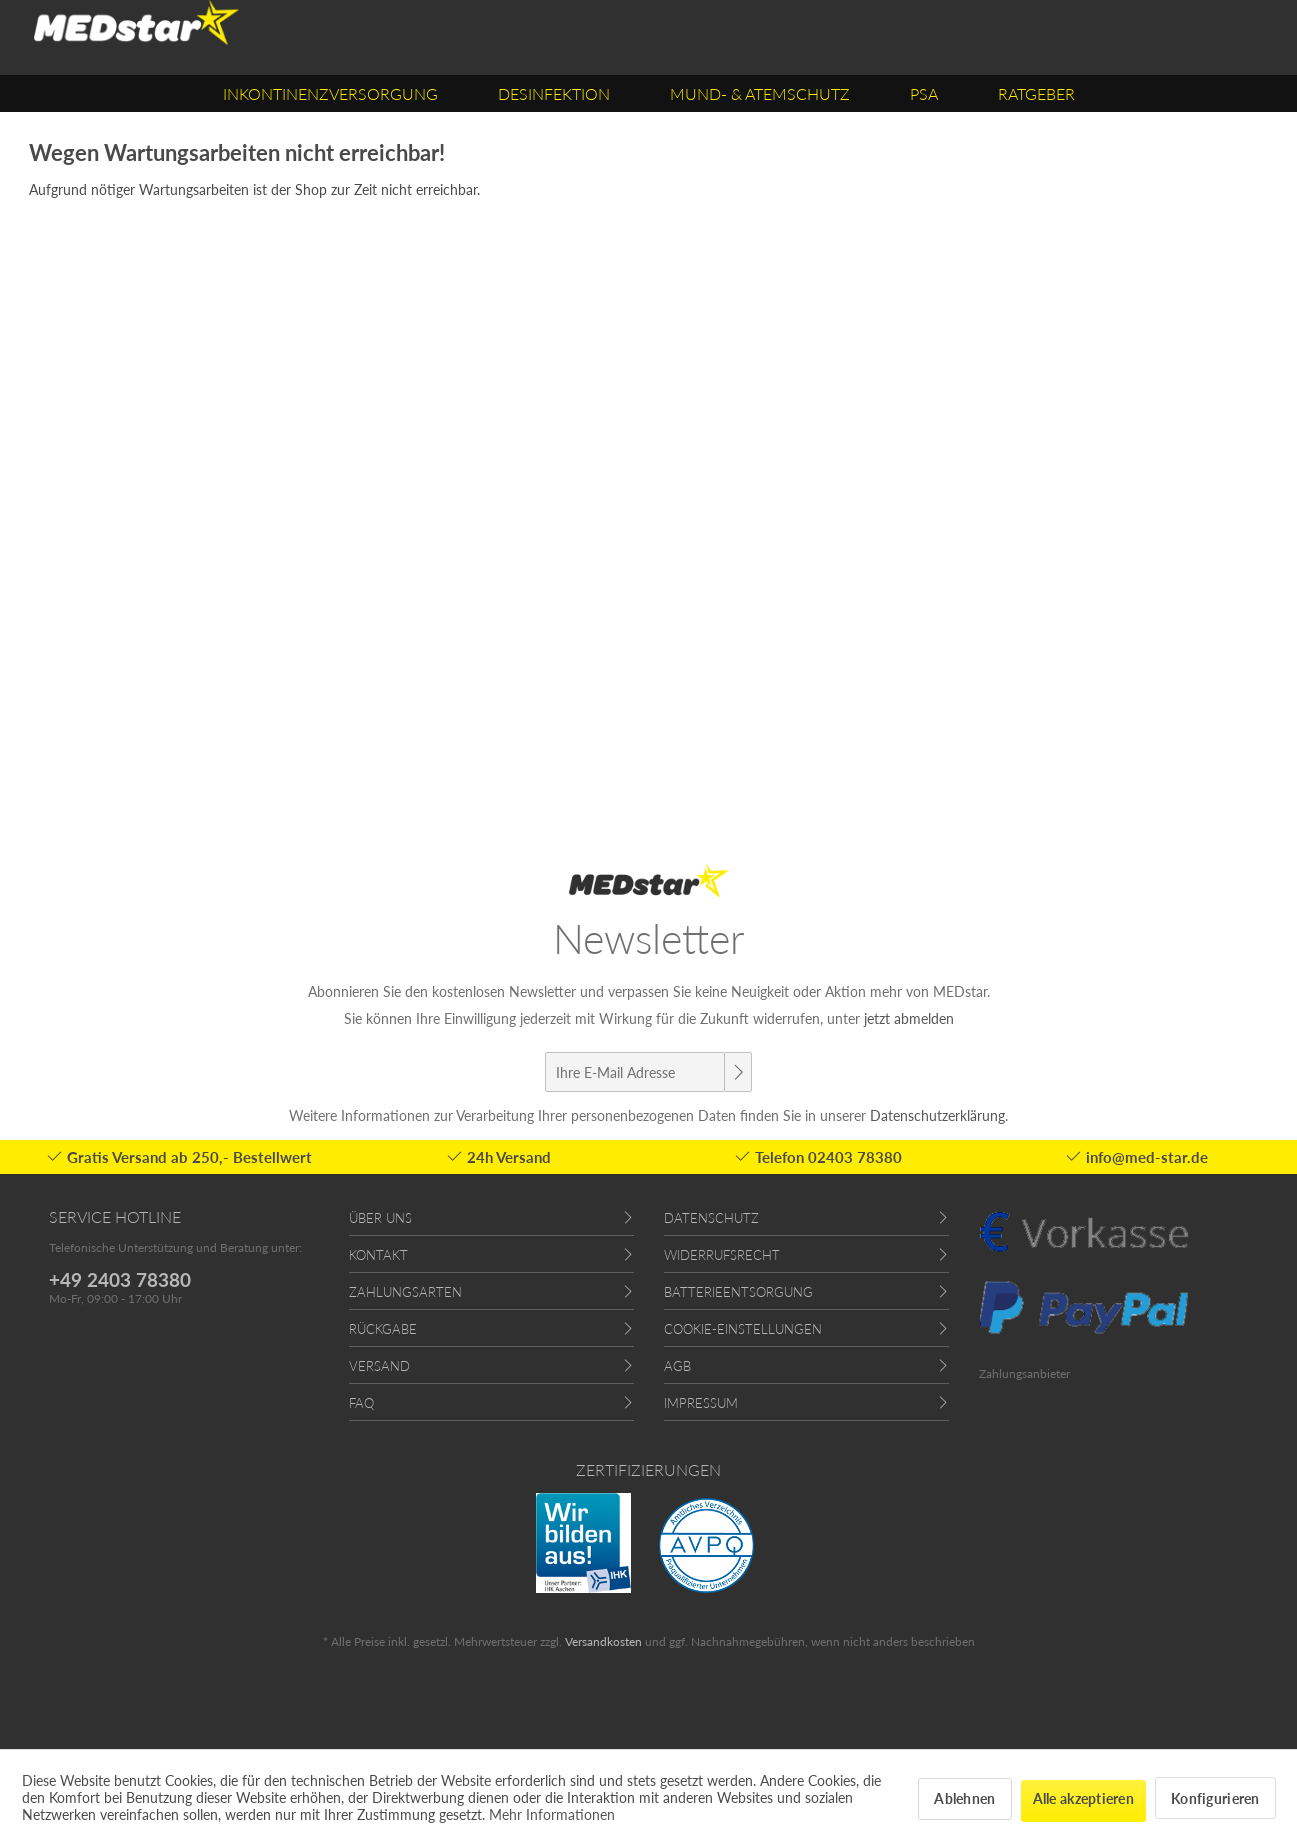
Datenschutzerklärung (937, 1115)
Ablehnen (964, 1798)
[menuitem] (330, 93)
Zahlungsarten (405, 1292)
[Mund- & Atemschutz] (760, 93)
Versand (379, 1366)
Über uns (380, 1218)
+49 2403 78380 (120, 1279)
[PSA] (924, 93)
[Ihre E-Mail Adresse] (635, 1072)
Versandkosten (603, 1641)
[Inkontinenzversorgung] (330, 93)
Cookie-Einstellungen (743, 1329)
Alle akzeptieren (1083, 1798)
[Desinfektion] (554, 93)
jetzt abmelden (909, 1018)
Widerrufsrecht (722, 1255)
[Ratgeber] (1036, 93)
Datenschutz (711, 1218)
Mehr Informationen (552, 1814)
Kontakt (378, 1255)
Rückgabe (383, 1329)
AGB (677, 1366)
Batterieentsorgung (738, 1292)
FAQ (361, 1403)
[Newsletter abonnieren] (738, 1072)
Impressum (701, 1403)
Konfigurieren (1215, 1798)
